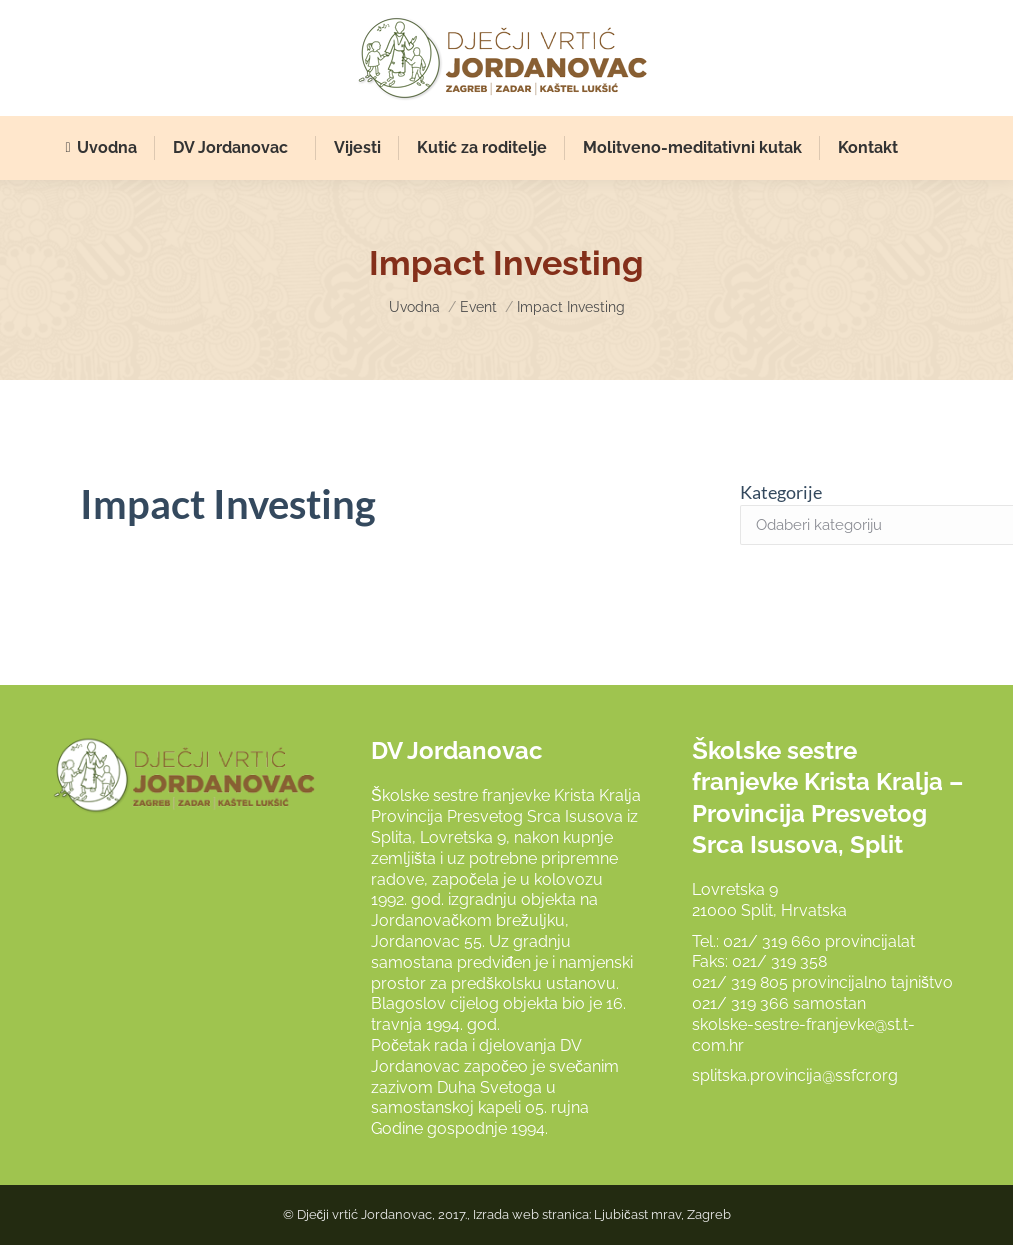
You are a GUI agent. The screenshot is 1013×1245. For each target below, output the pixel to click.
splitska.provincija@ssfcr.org (795, 1075)
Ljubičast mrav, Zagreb (662, 1214)
